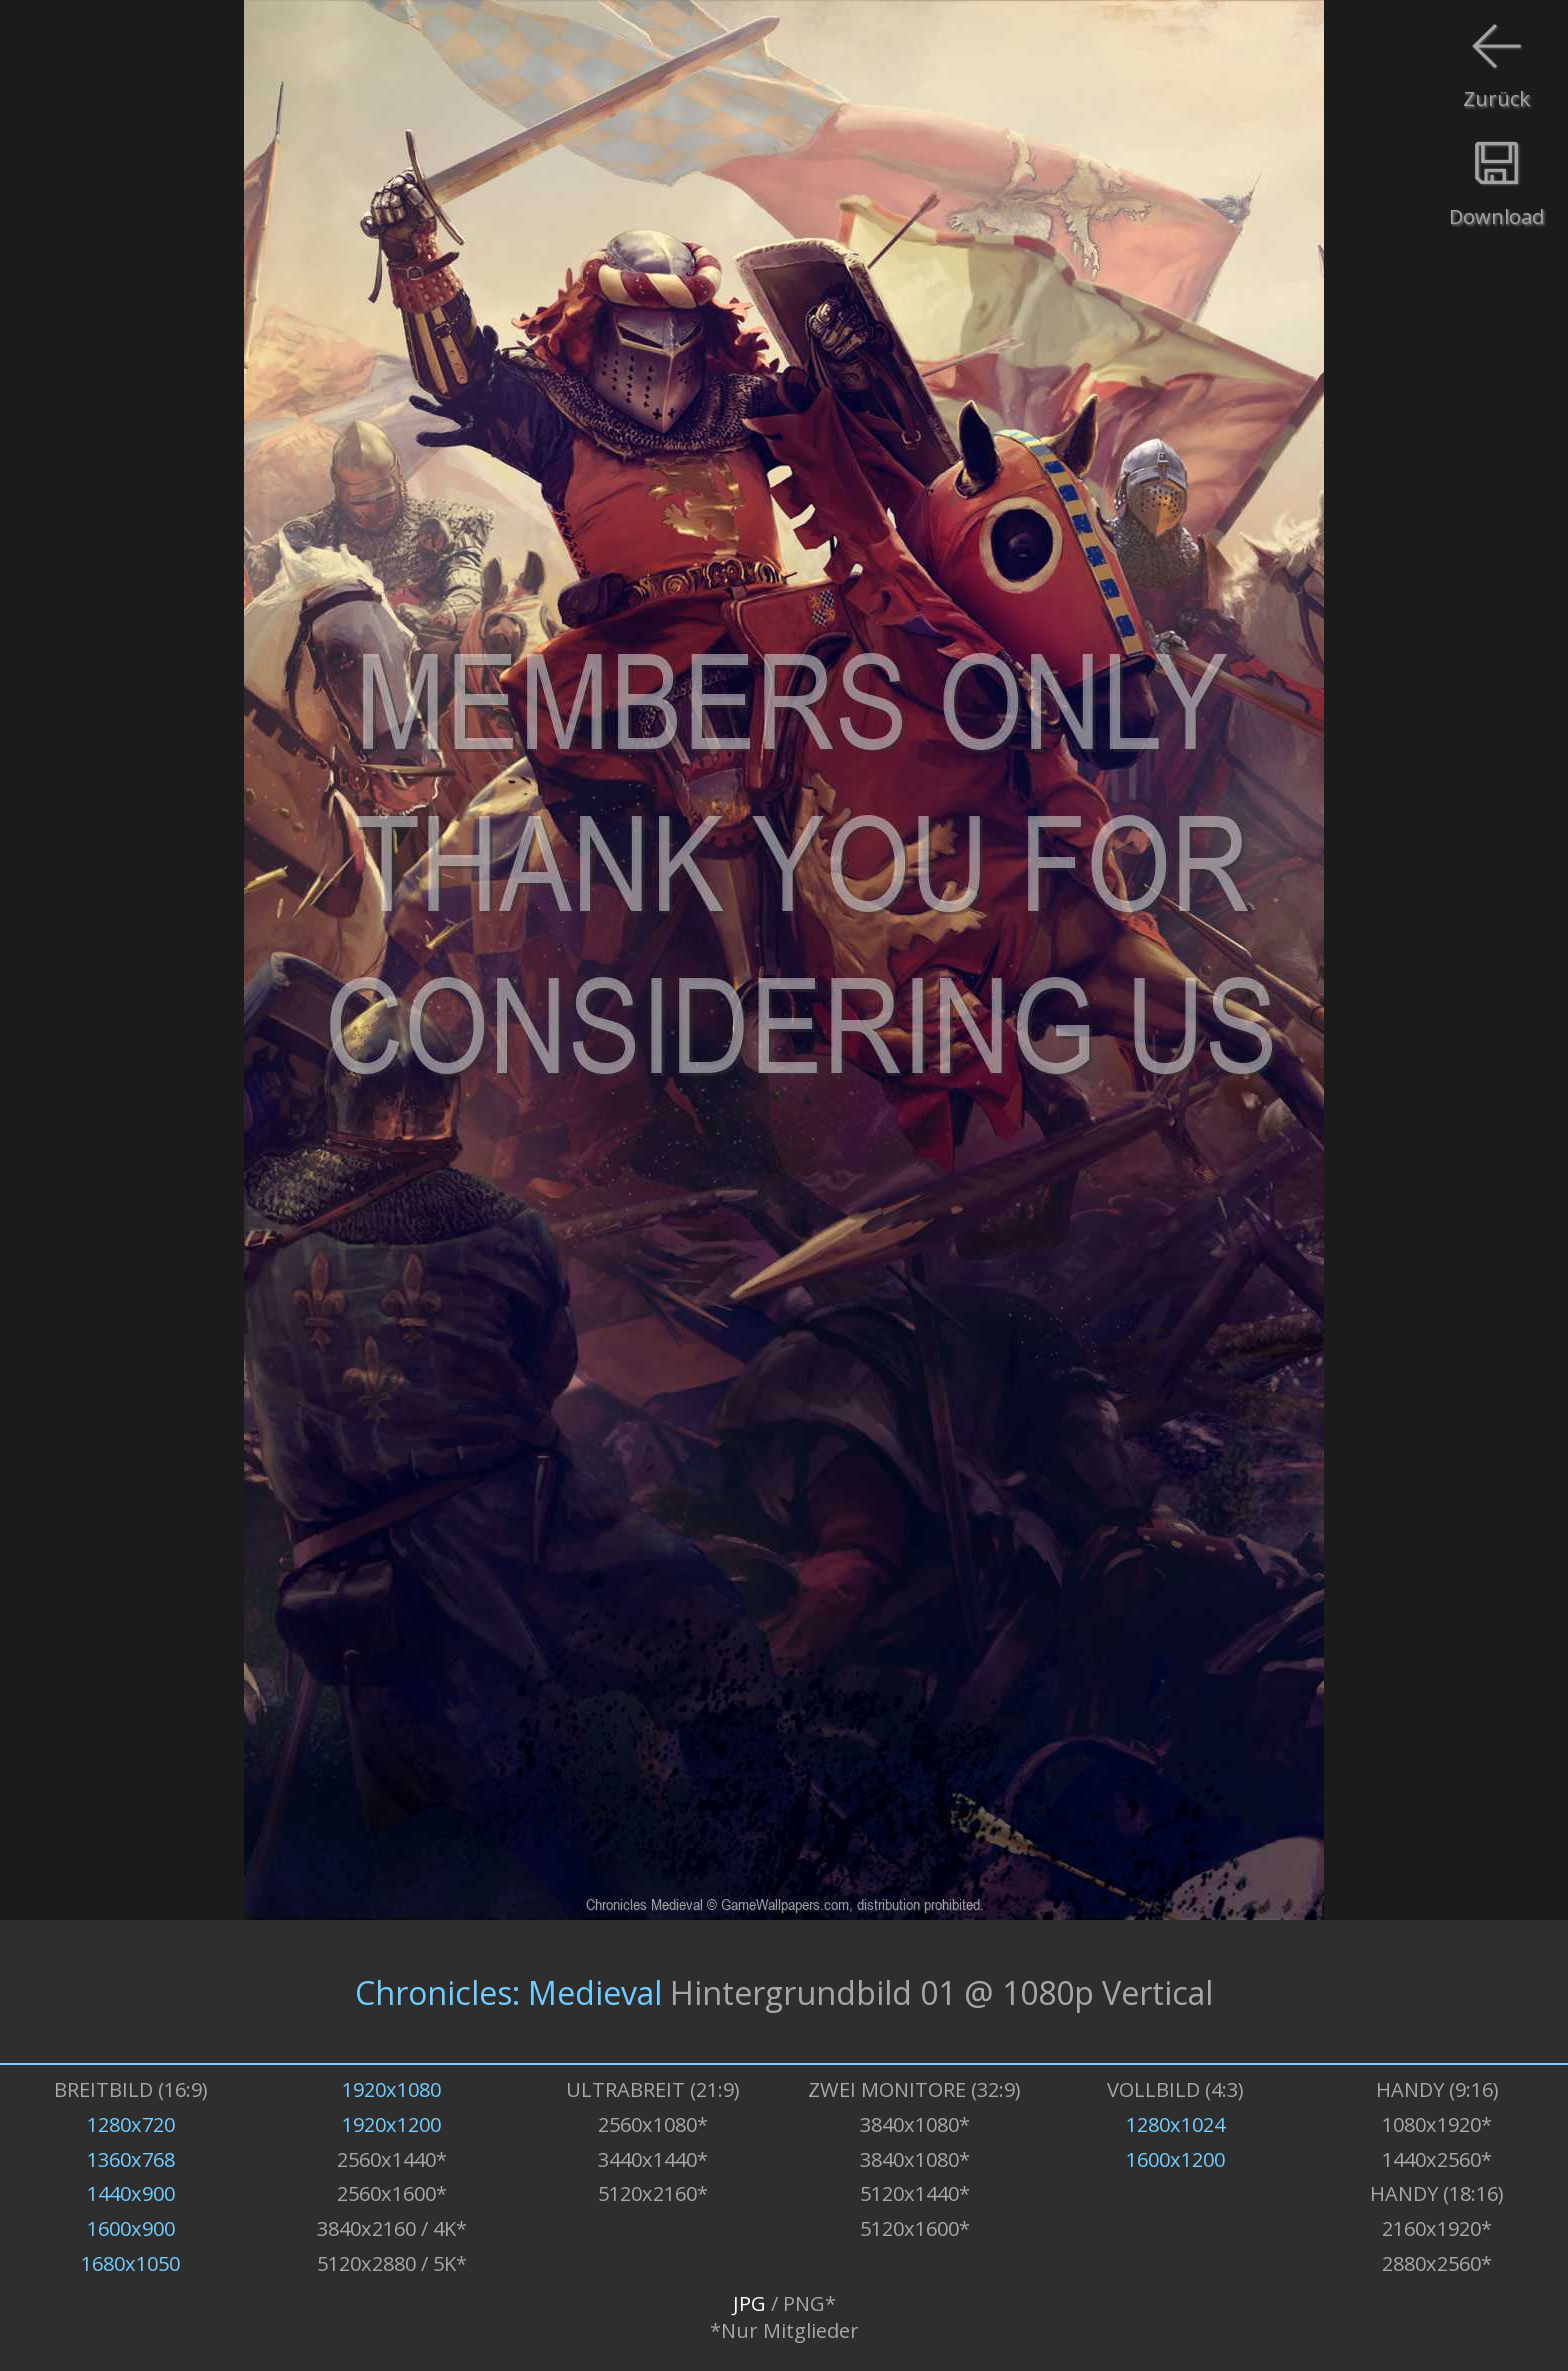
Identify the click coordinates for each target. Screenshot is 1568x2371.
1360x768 (131, 2159)
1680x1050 (130, 2263)
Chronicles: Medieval (508, 1991)
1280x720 (131, 2124)
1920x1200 (391, 2124)
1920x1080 (391, 2089)
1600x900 (131, 2228)
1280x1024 (1175, 2124)
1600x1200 (1175, 2159)
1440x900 (131, 2193)
